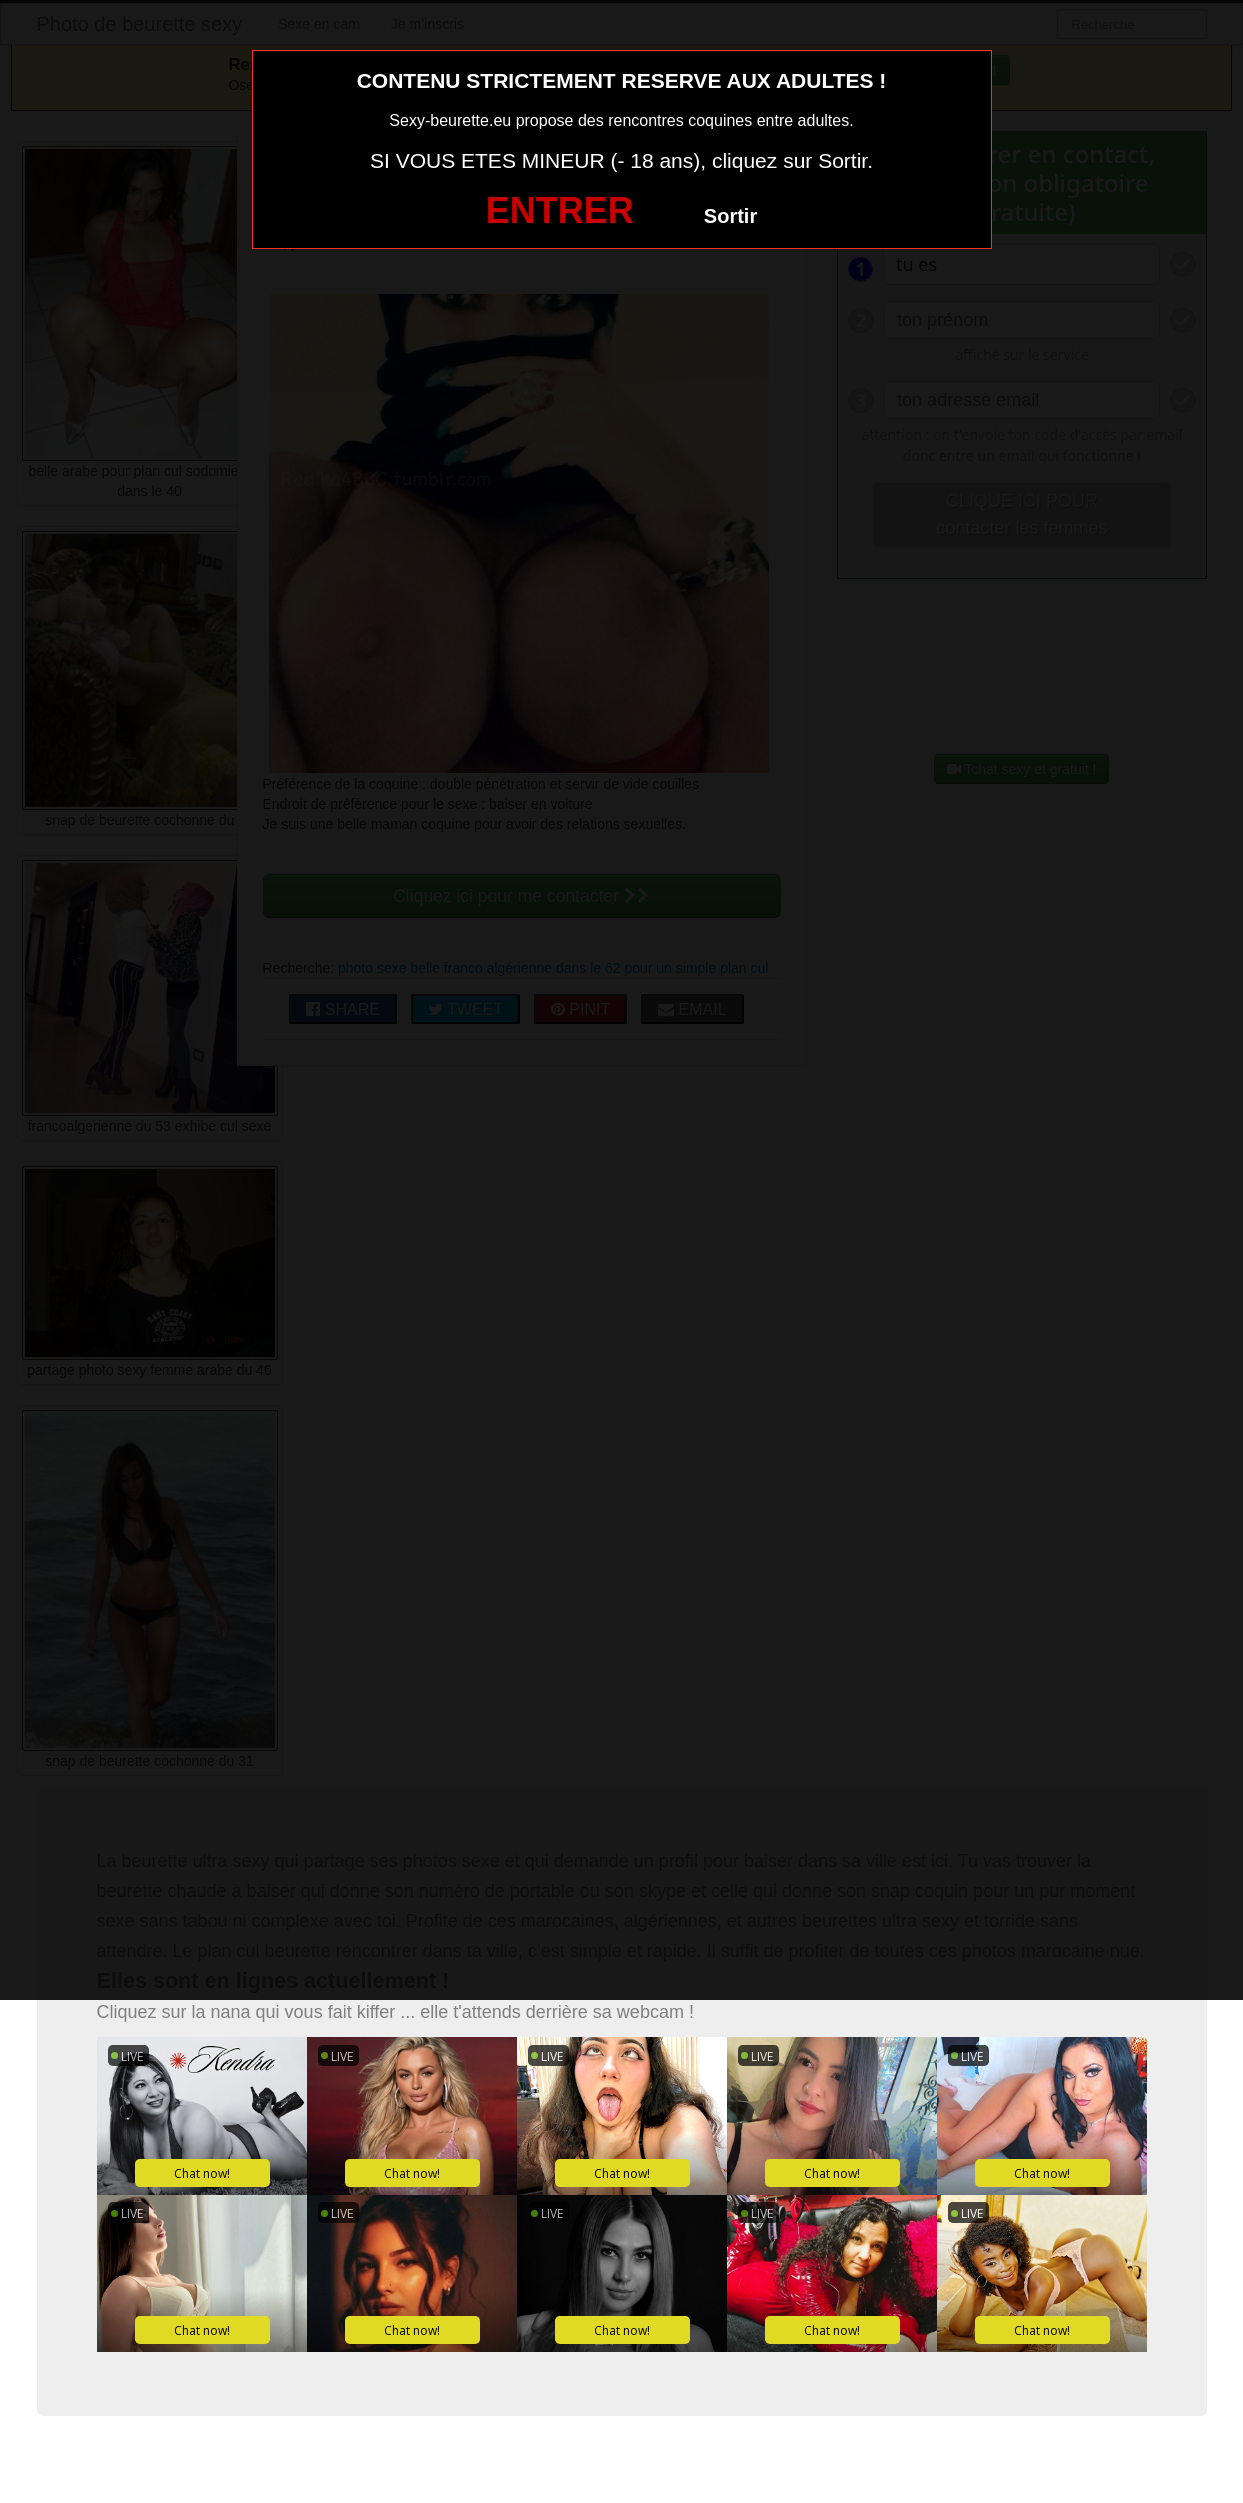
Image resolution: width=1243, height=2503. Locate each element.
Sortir (730, 216)
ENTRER (560, 210)
